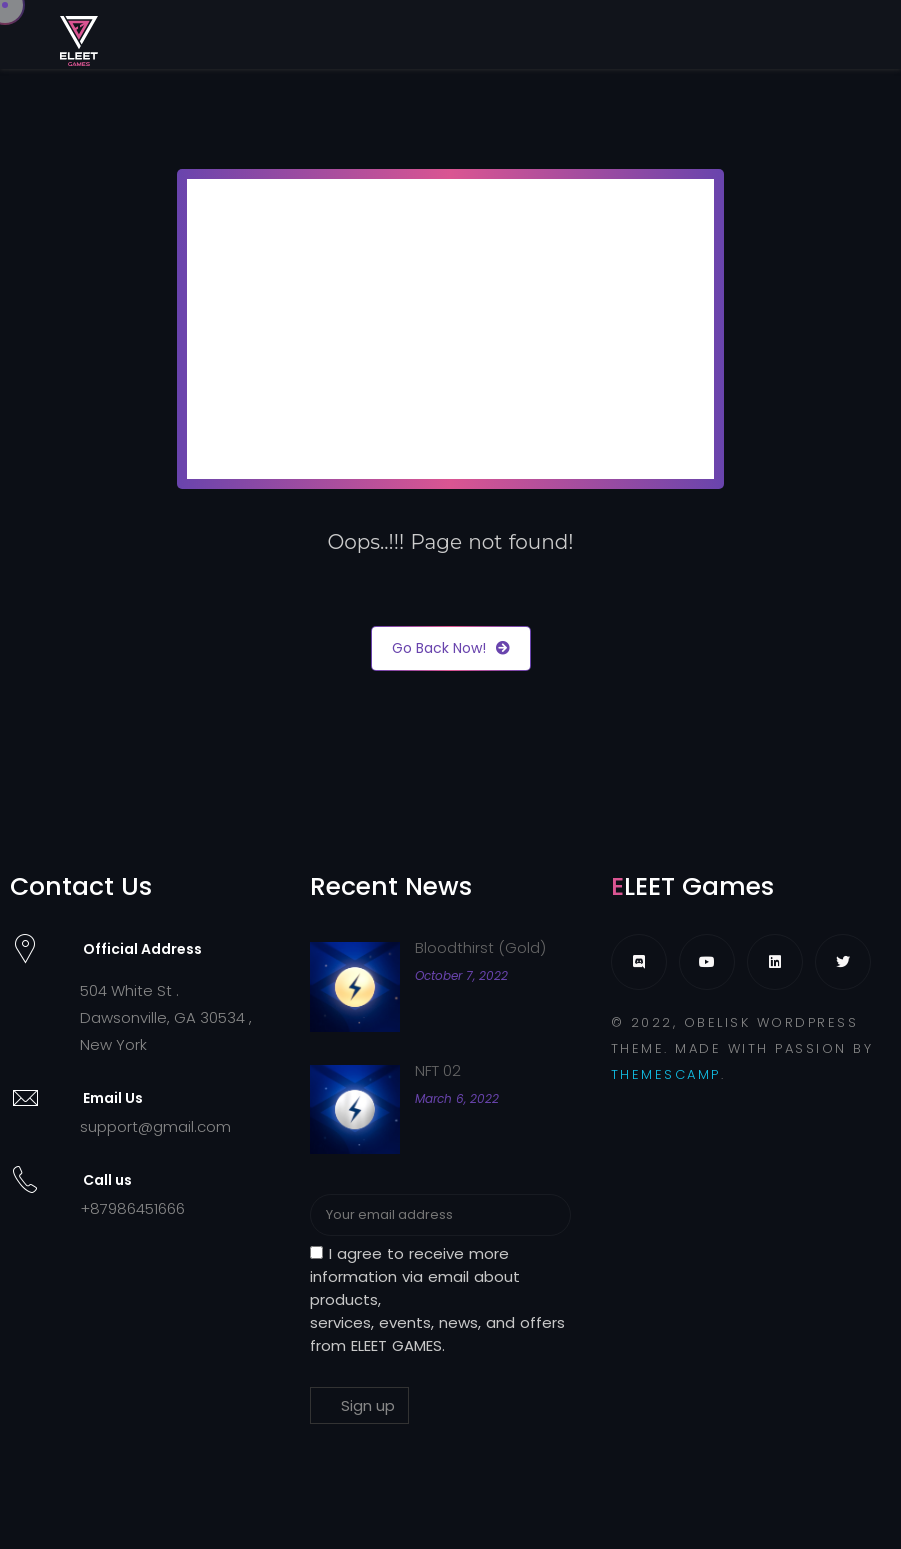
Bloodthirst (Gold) (480, 947)
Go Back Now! (451, 648)
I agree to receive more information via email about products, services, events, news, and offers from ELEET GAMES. (437, 1299)
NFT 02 (438, 1070)
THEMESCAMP (666, 1074)
